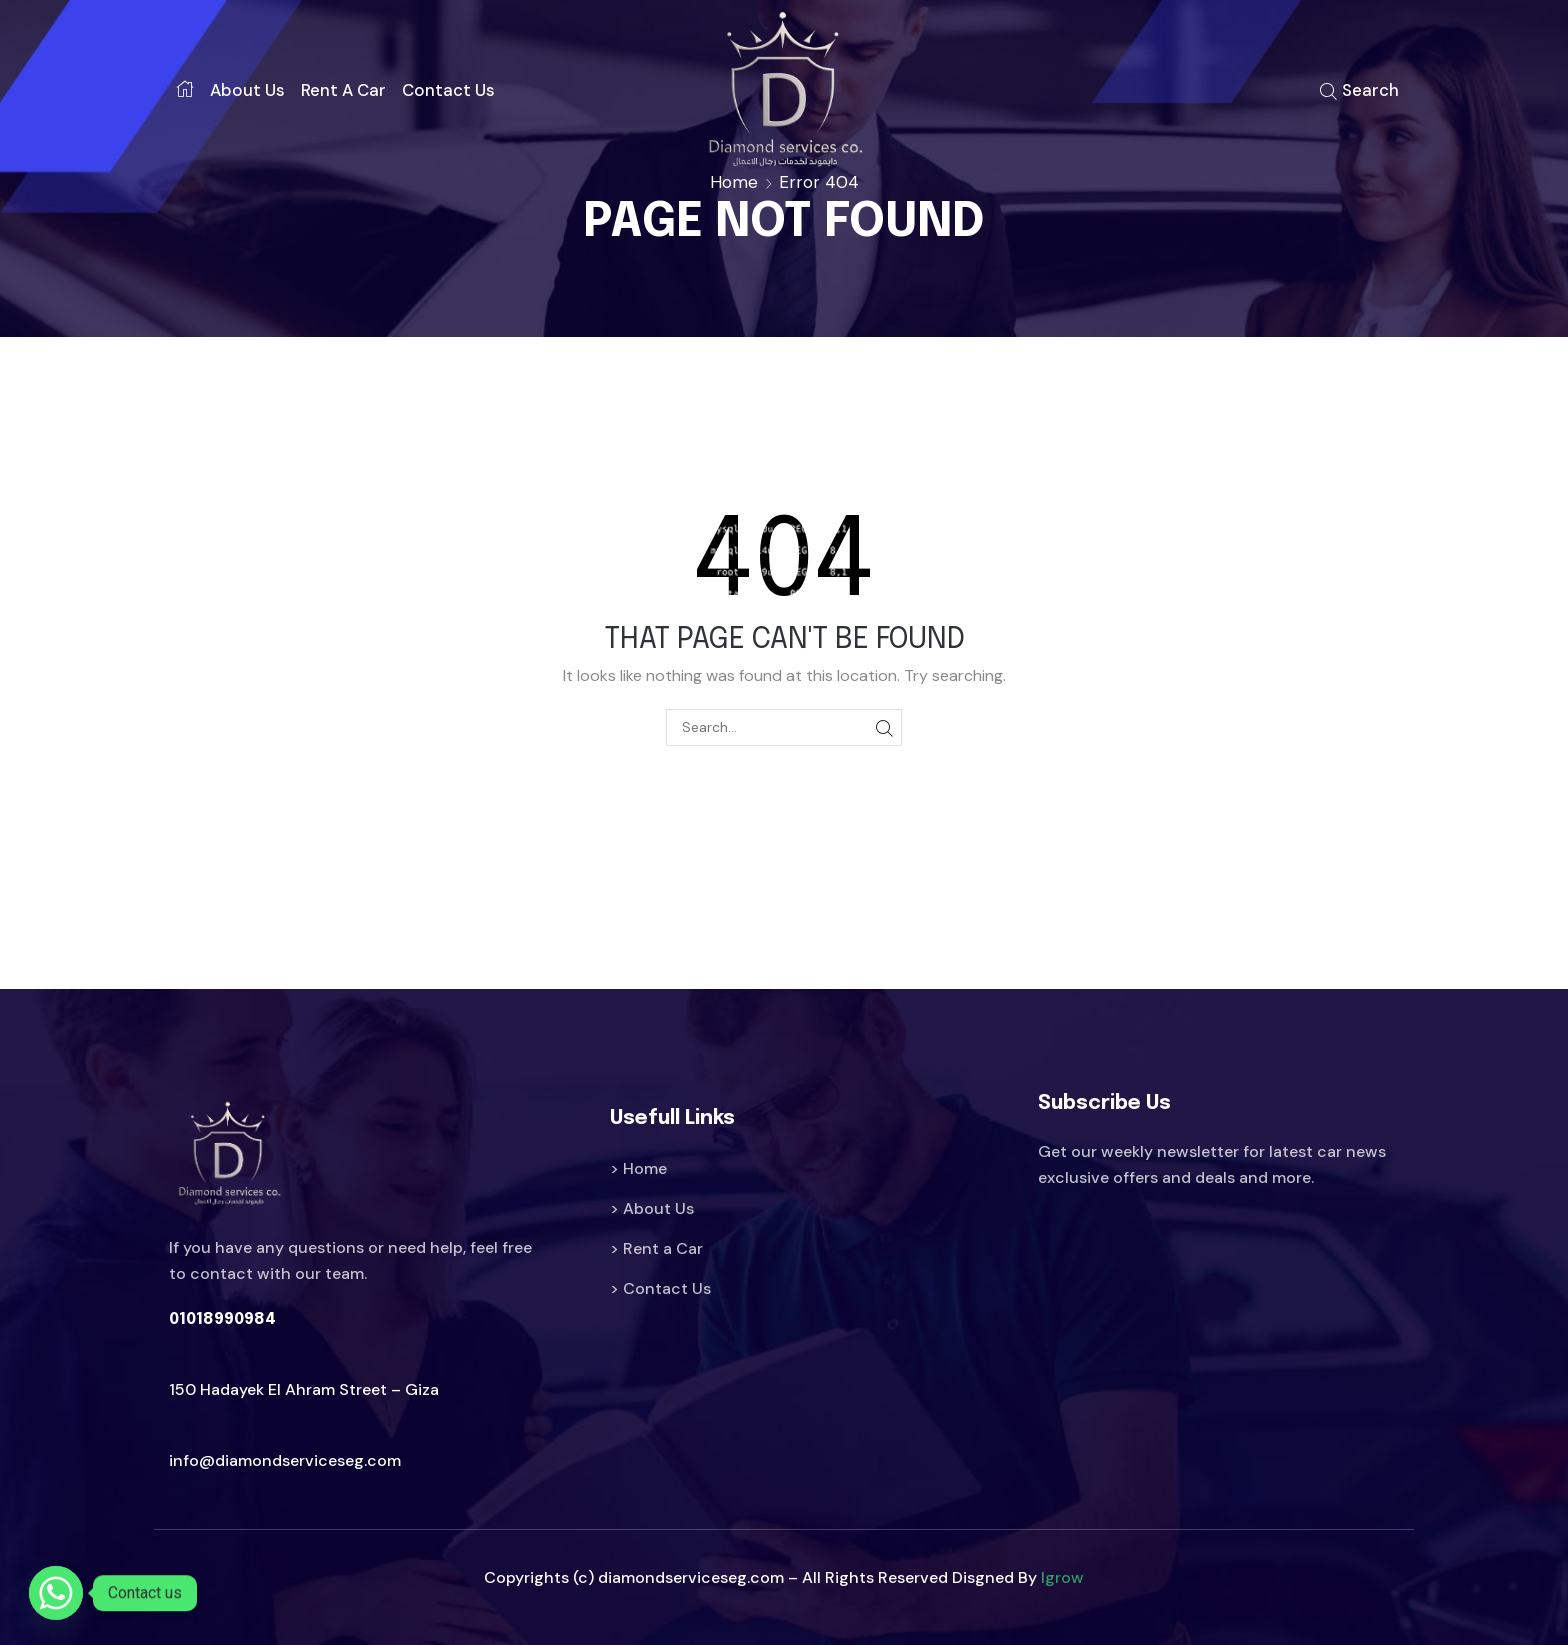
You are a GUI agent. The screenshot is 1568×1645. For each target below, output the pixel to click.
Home (734, 182)
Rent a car (343, 90)
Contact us (448, 90)
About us (247, 90)
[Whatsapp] (56, 1593)
